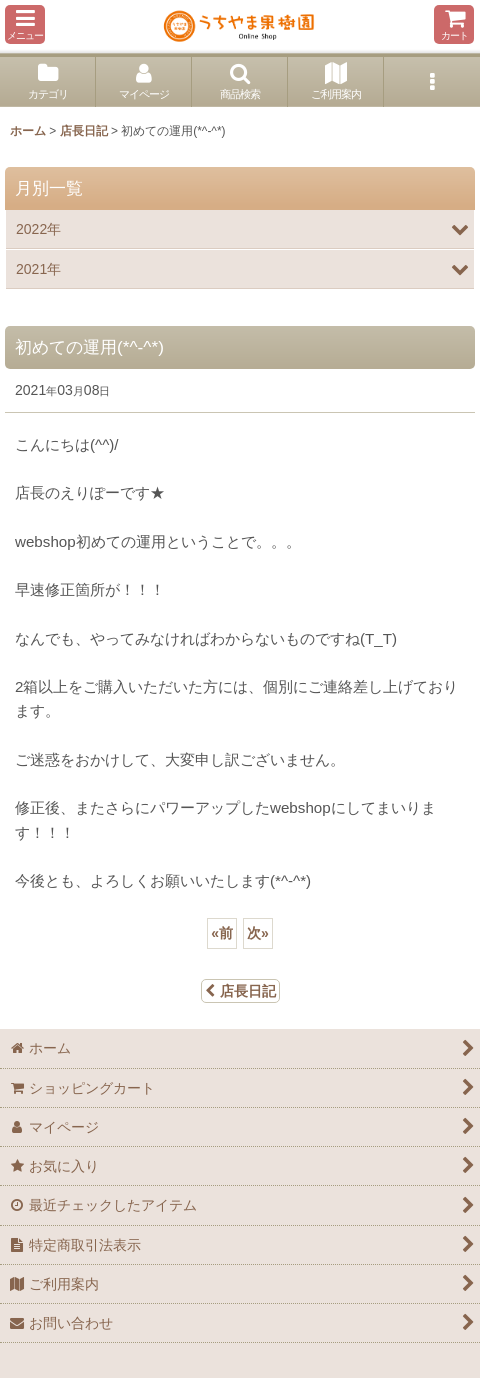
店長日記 (240, 991)
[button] (25, 24)
